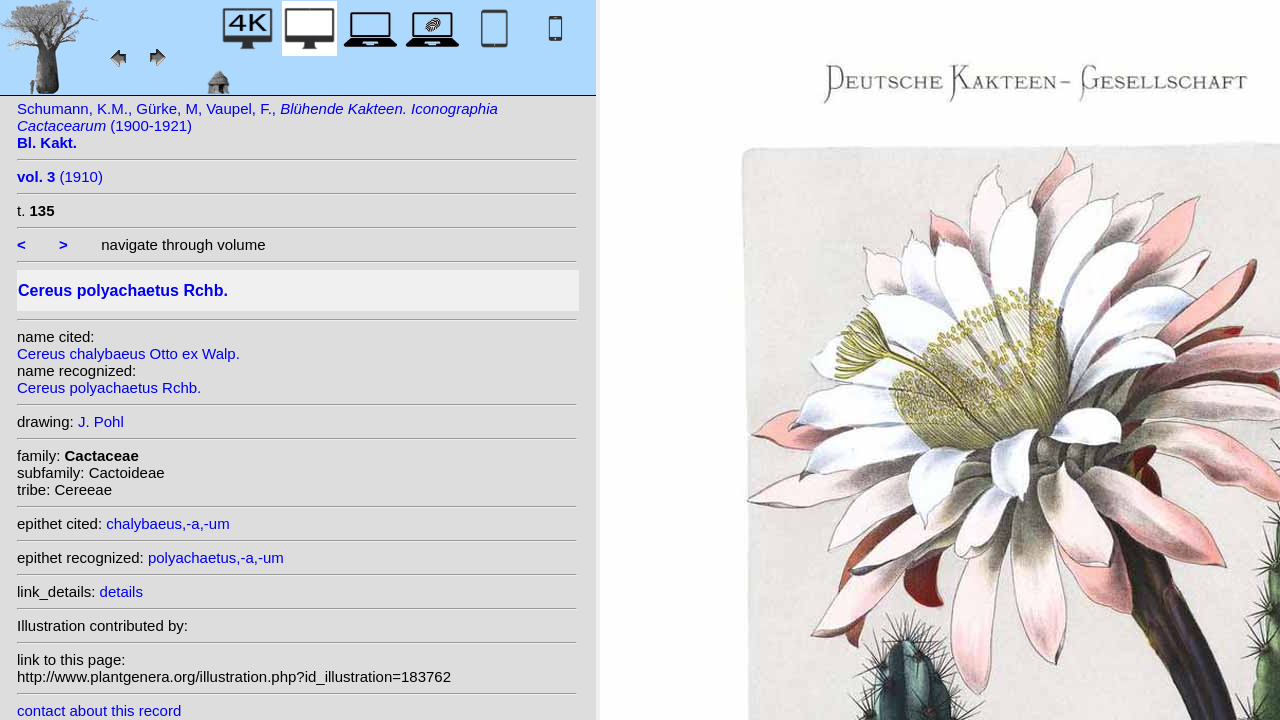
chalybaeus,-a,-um (167, 523)
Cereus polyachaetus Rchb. (109, 387)
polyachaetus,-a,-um (216, 557)
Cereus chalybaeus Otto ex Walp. (128, 353)
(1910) (60, 176)
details (121, 591)
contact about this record (99, 710)
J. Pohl (101, 421)
